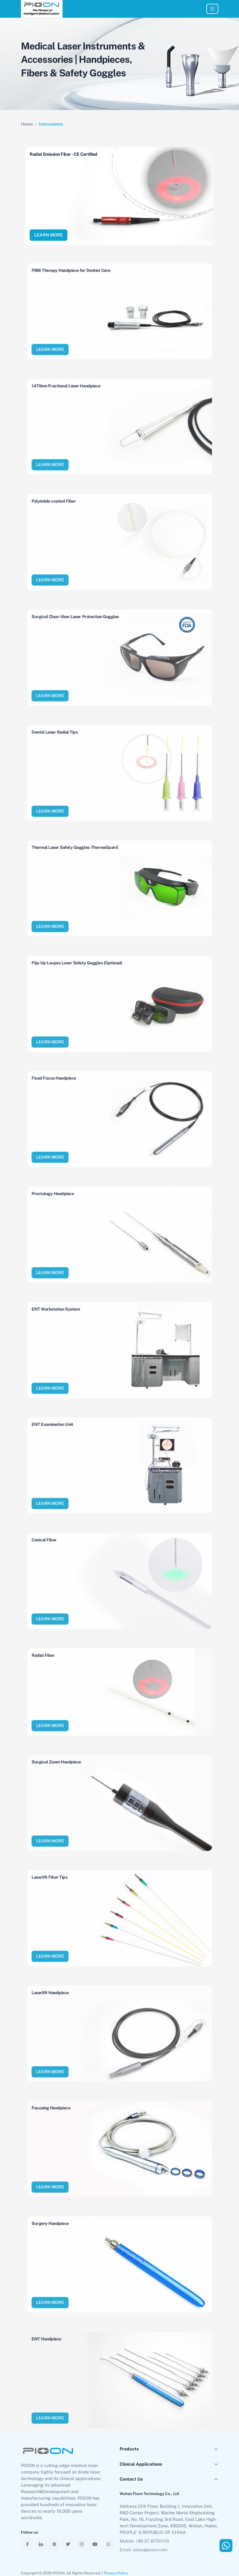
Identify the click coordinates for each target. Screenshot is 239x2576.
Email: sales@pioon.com (143, 2549)
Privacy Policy (116, 2573)
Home (27, 124)
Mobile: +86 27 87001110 (144, 2541)
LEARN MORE (48, 234)
